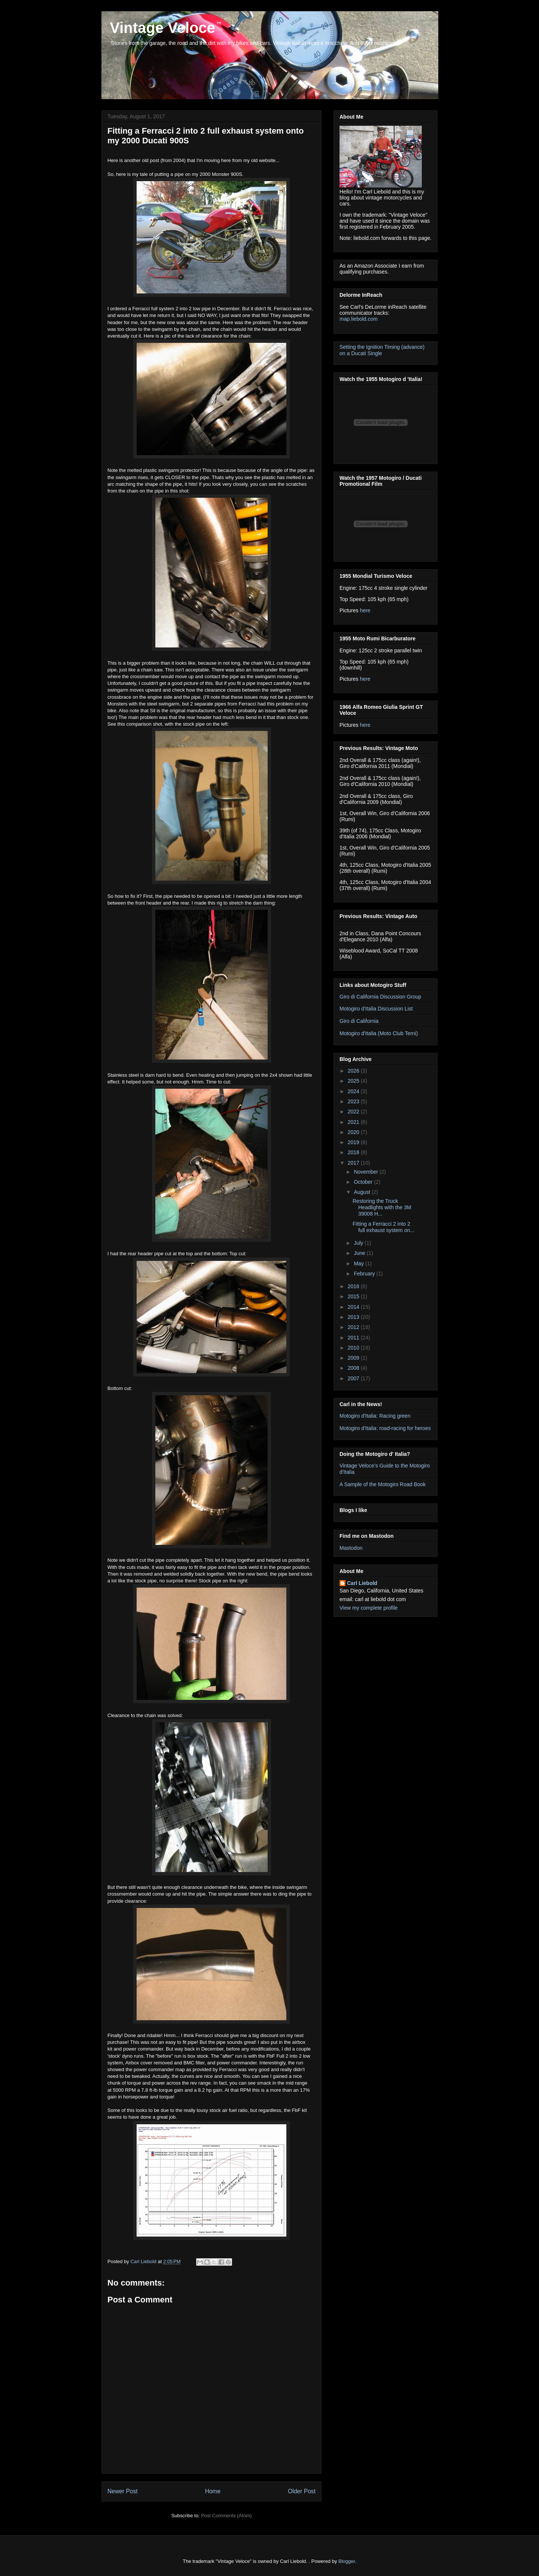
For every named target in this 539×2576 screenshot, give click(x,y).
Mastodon (350, 1548)
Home (213, 2491)
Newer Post (122, 2491)
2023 (354, 1101)
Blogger (346, 2561)
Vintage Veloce (160, 27)
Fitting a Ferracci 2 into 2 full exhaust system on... (383, 1227)
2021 (354, 1122)
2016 (354, 1286)
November (366, 1172)
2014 (354, 1307)
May (359, 1263)
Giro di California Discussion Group (380, 997)
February (365, 1274)
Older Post (302, 2491)
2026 (354, 1071)
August (362, 1192)
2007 (354, 1378)
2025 (354, 1081)
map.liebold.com (358, 319)
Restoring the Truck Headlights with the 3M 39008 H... (382, 1207)
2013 (354, 1317)
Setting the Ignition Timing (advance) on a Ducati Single (381, 350)
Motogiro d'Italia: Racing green (374, 1416)
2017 (354, 1163)
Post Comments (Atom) (226, 2515)
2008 (354, 1368)
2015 (354, 1296)
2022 (354, 1112)
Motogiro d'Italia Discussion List (376, 1009)
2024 (354, 1091)
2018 (354, 1152)
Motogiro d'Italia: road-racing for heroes (385, 1428)
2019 (354, 1142)
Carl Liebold (362, 1583)
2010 (354, 1348)
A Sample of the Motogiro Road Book (382, 1484)
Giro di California (358, 1021)
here (365, 610)
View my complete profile (368, 1608)
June (360, 1253)
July (359, 1243)
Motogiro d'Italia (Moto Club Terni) (378, 1033)
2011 (354, 1338)
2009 (354, 1358)
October (364, 1182)
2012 (354, 1327)
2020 (354, 1132)
